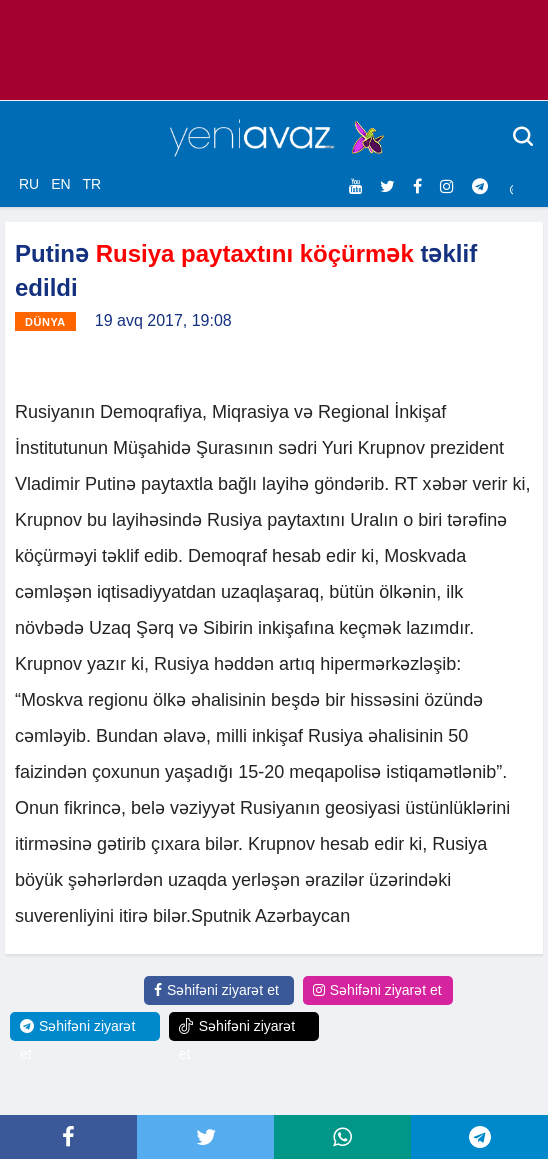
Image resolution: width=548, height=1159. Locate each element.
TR (91, 184)
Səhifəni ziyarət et (216, 990)
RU (29, 184)
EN (60, 184)
